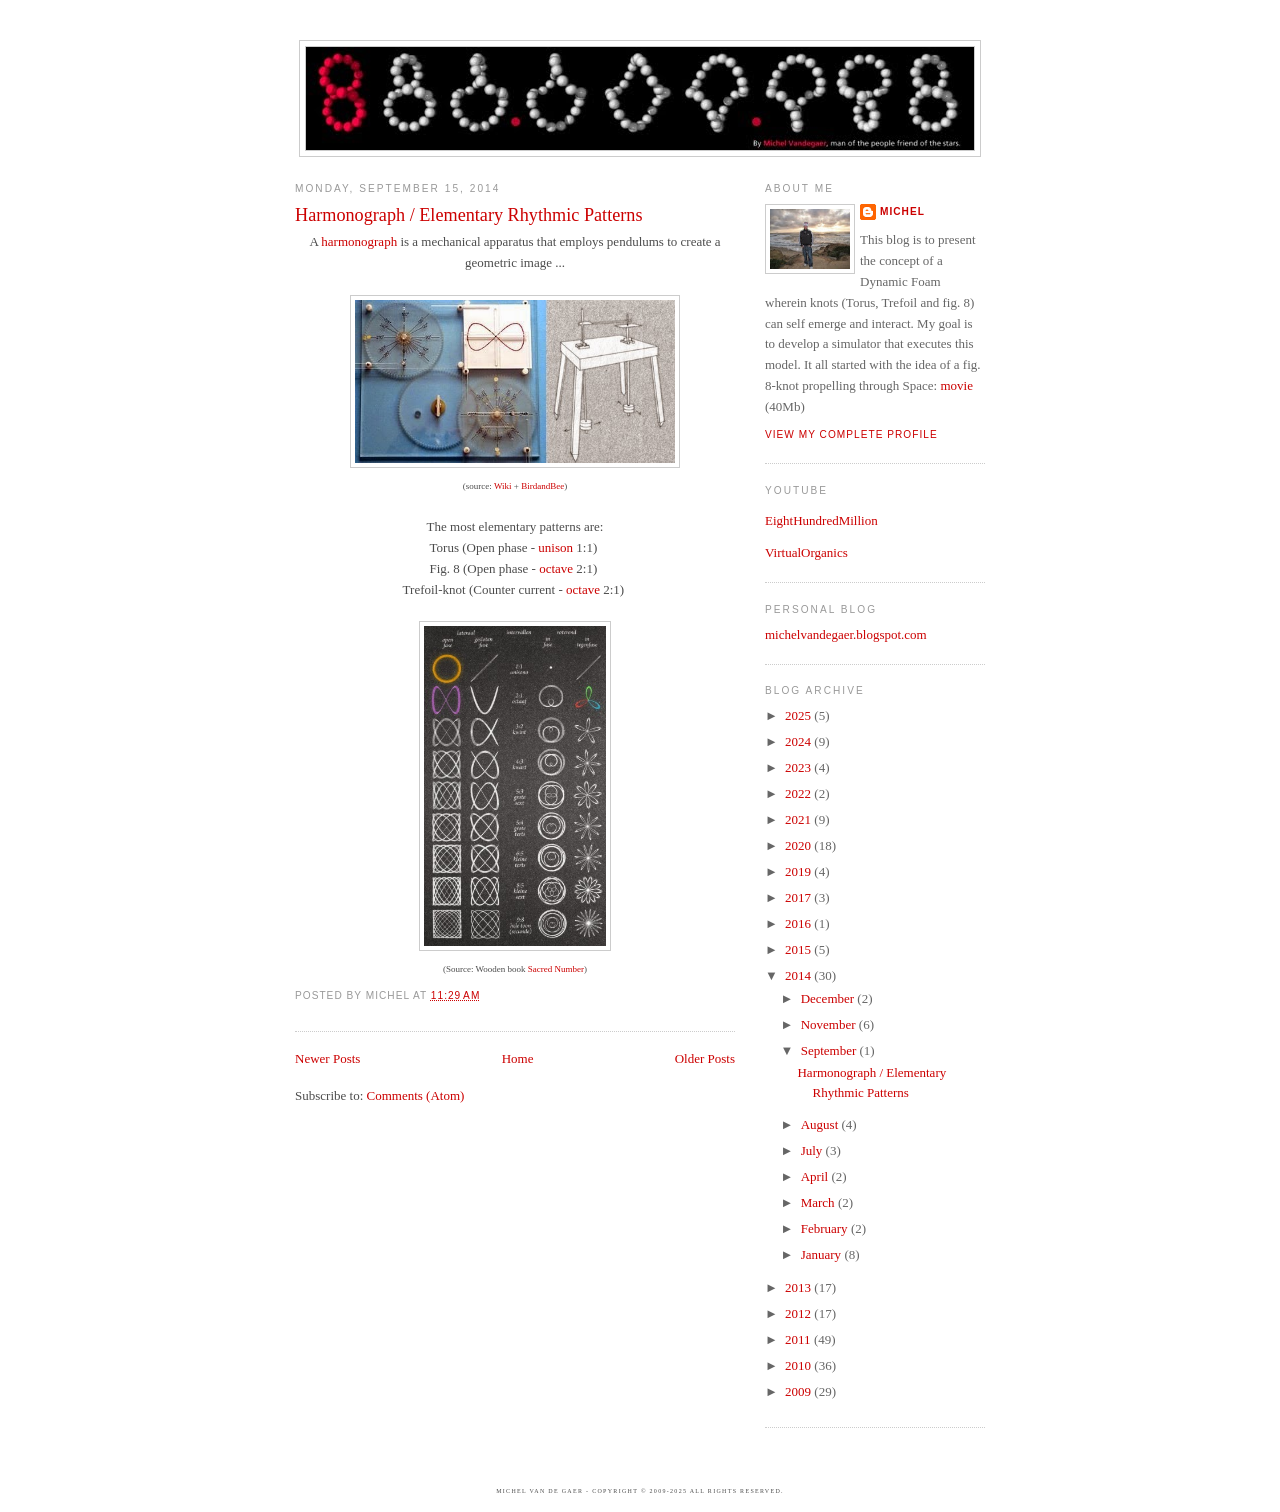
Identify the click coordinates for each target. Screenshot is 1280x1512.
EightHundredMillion (821, 520)
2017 (799, 897)
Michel (902, 211)
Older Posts (705, 1058)
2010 (799, 1365)
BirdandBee (542, 486)
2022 (799, 793)
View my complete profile (851, 434)
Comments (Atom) (416, 1095)
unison (555, 547)
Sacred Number (556, 969)
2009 (799, 1391)
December (829, 998)
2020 (799, 845)
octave (556, 568)
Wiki (503, 486)
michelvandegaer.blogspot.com (846, 634)
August (821, 1124)
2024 (799, 741)
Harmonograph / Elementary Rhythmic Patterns (469, 215)
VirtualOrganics (806, 552)
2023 (799, 767)
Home (518, 1058)
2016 (799, 923)
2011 (799, 1339)
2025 (799, 715)
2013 (799, 1287)
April (816, 1176)
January (823, 1254)
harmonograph (359, 241)
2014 (799, 975)
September (830, 1050)
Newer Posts (327, 1058)
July (813, 1150)
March (819, 1202)
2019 (799, 871)
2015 (799, 949)
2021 (799, 819)
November (830, 1024)
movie (956, 385)
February (826, 1228)
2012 (799, 1313)
